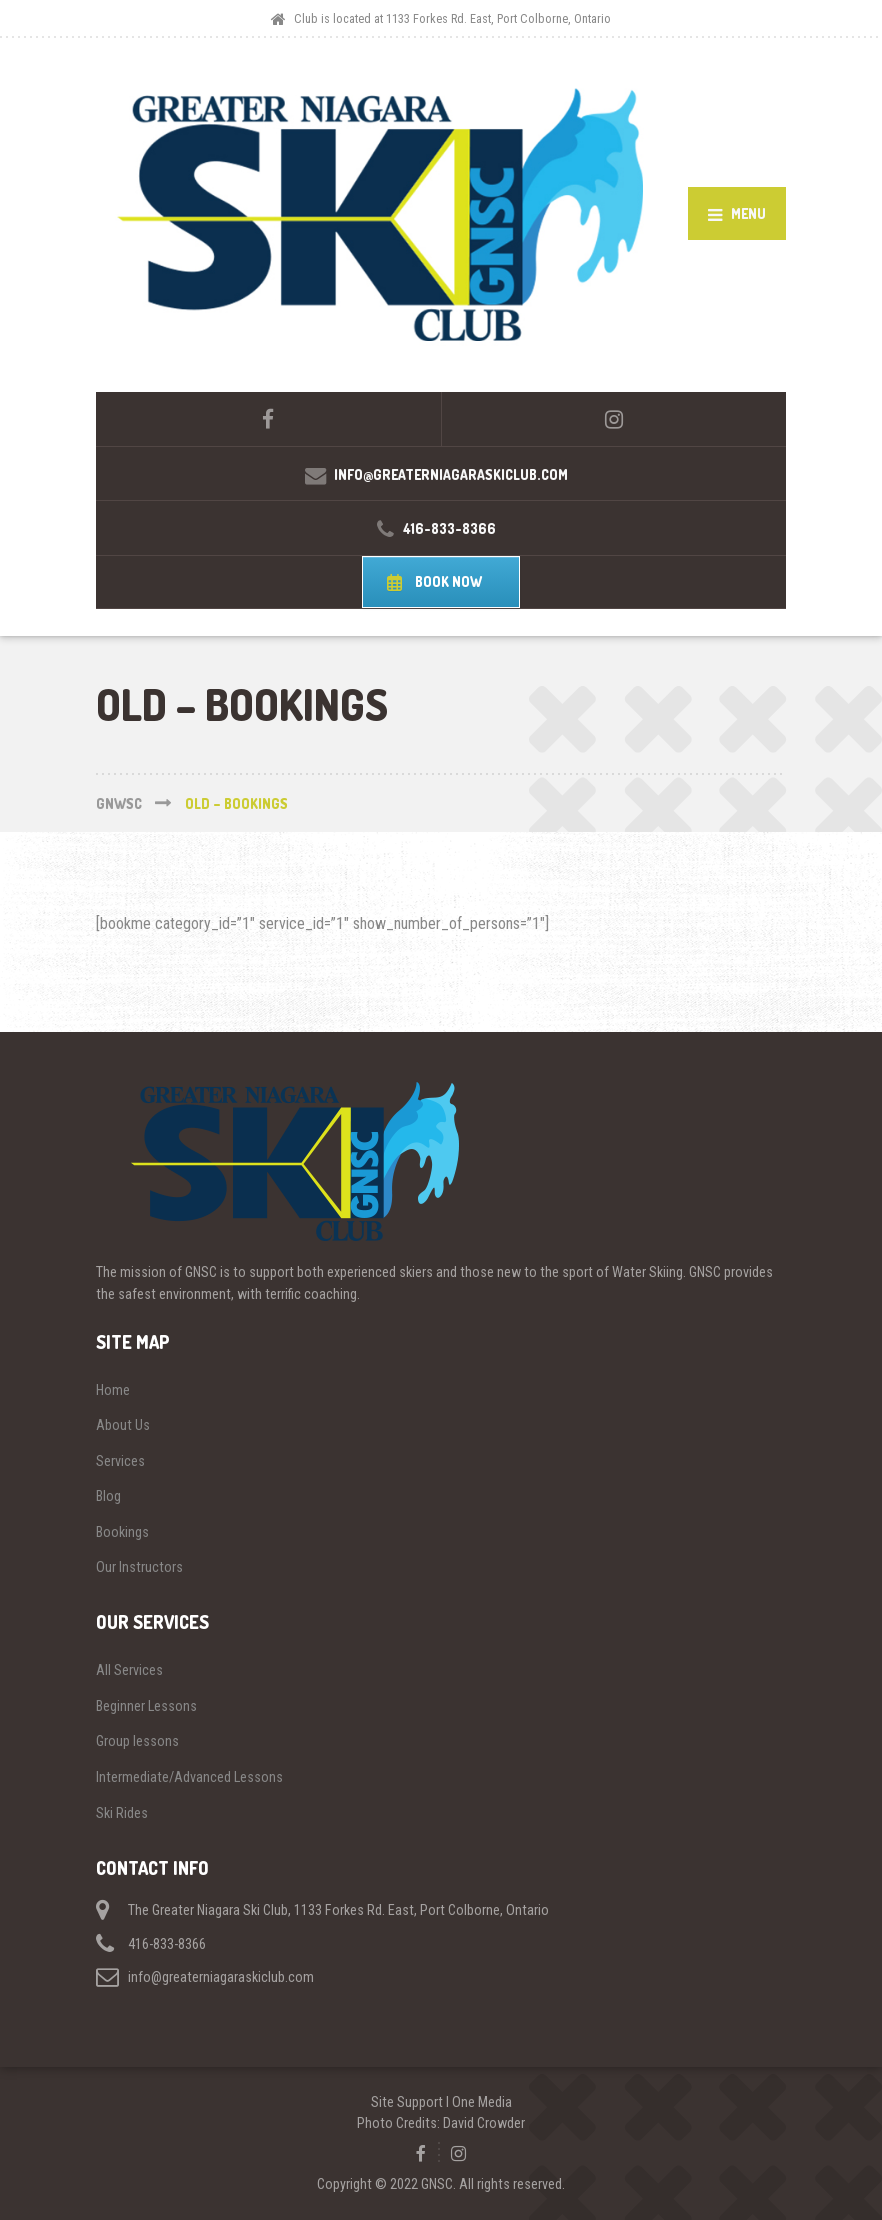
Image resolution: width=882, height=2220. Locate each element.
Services (120, 1461)
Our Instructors (139, 1567)
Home (113, 1390)
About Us (123, 1425)
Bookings (122, 1532)
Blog (108, 1496)
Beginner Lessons (146, 1706)
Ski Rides (122, 1813)
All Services (129, 1670)
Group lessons (137, 1741)
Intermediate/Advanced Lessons (189, 1777)
